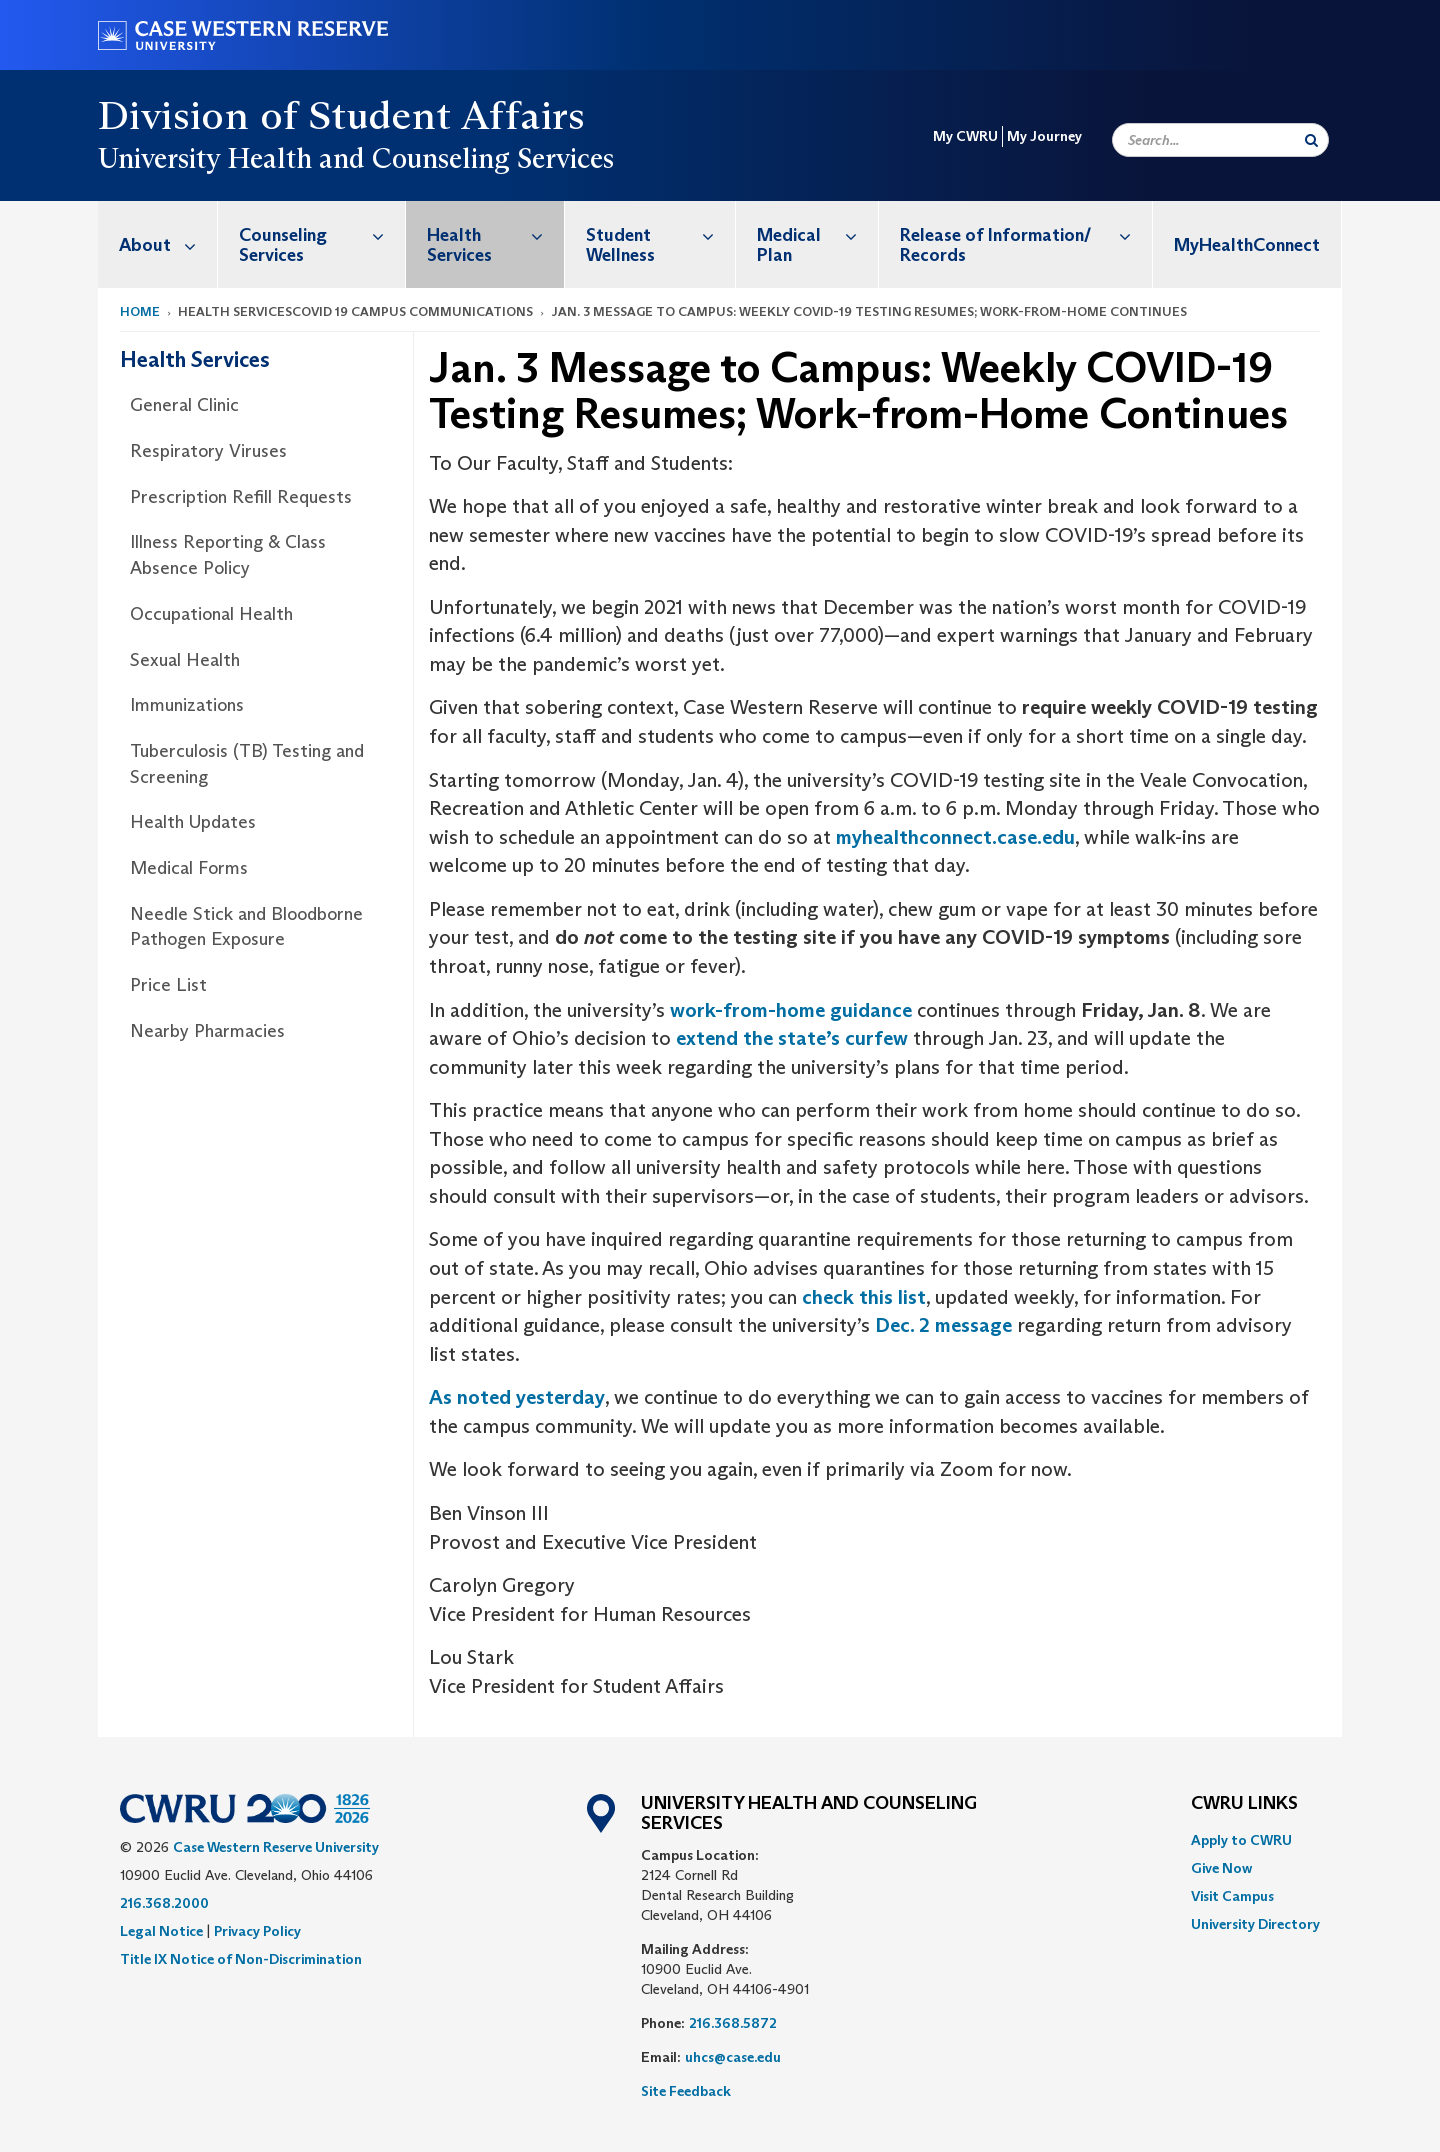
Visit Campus (1232, 1896)
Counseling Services (322, 234)
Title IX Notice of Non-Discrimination (241, 1959)
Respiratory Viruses (208, 451)
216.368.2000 (164, 1903)
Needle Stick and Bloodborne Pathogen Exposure (246, 927)
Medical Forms (189, 868)
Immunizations (187, 705)
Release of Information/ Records (1026, 234)
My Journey (1044, 136)
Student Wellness (661, 234)
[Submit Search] (1311, 140)
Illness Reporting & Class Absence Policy (228, 555)
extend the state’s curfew (792, 1038)
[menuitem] (158, 244)
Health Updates (193, 822)
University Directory (1255, 1924)
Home (140, 311)
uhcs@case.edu (733, 2057)
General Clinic (184, 405)
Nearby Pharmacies (207, 1031)
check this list (864, 1297)
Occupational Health (211, 614)
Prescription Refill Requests (241, 497)
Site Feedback (686, 2091)
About (168, 244)
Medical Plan (817, 234)
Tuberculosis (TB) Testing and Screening (247, 764)
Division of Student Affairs (342, 115)
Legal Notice (161, 1931)
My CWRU (965, 136)
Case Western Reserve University (276, 1847)
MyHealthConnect (1247, 245)
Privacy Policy (257, 1931)
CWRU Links (1244, 1804)
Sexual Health (185, 660)
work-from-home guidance (791, 1010)
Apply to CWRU (1241, 1840)
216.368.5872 (733, 2023)
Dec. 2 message (943, 1325)
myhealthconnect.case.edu (955, 837)
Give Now (1221, 1868)
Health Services (495, 234)
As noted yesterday (517, 1397)
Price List (168, 985)
